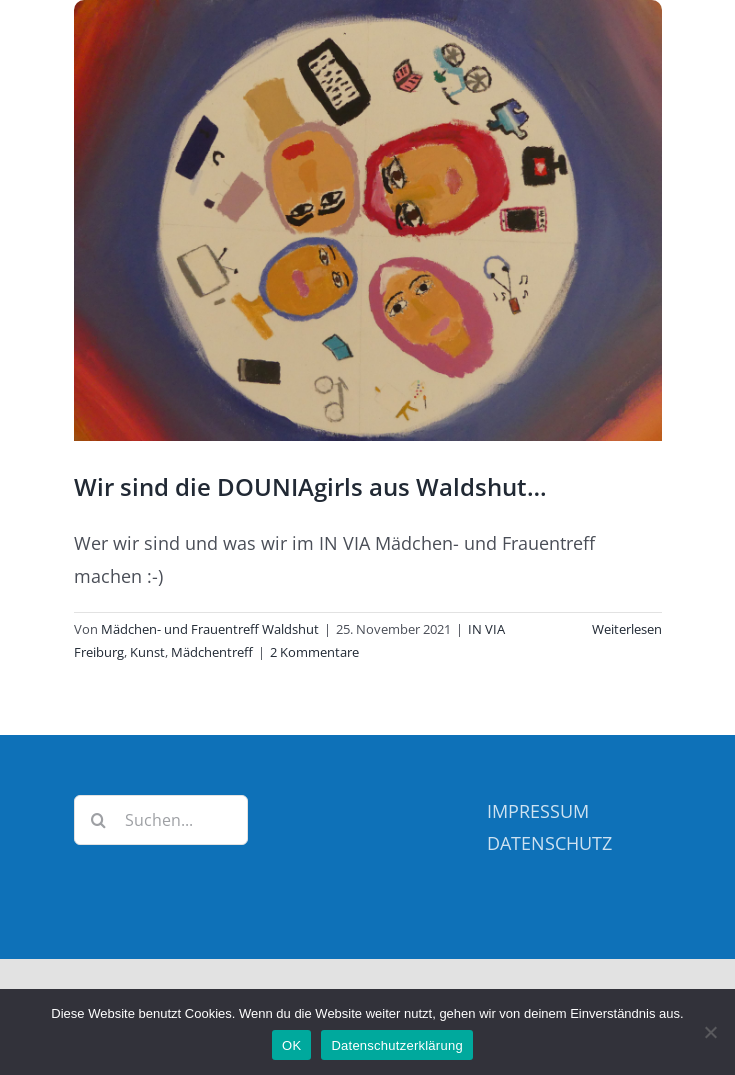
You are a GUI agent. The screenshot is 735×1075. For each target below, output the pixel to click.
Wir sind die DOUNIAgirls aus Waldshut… (310, 486)
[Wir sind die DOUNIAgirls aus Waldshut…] (368, 220)
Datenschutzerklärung (396, 1045)
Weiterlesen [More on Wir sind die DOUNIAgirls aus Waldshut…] (627, 629)
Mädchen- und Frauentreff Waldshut (210, 629)
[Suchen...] (161, 820)
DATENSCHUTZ (549, 843)
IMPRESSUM (538, 811)
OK (291, 1045)
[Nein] (710, 1032)
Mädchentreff (212, 652)
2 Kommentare (314, 652)
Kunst (147, 652)
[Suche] (99, 820)
